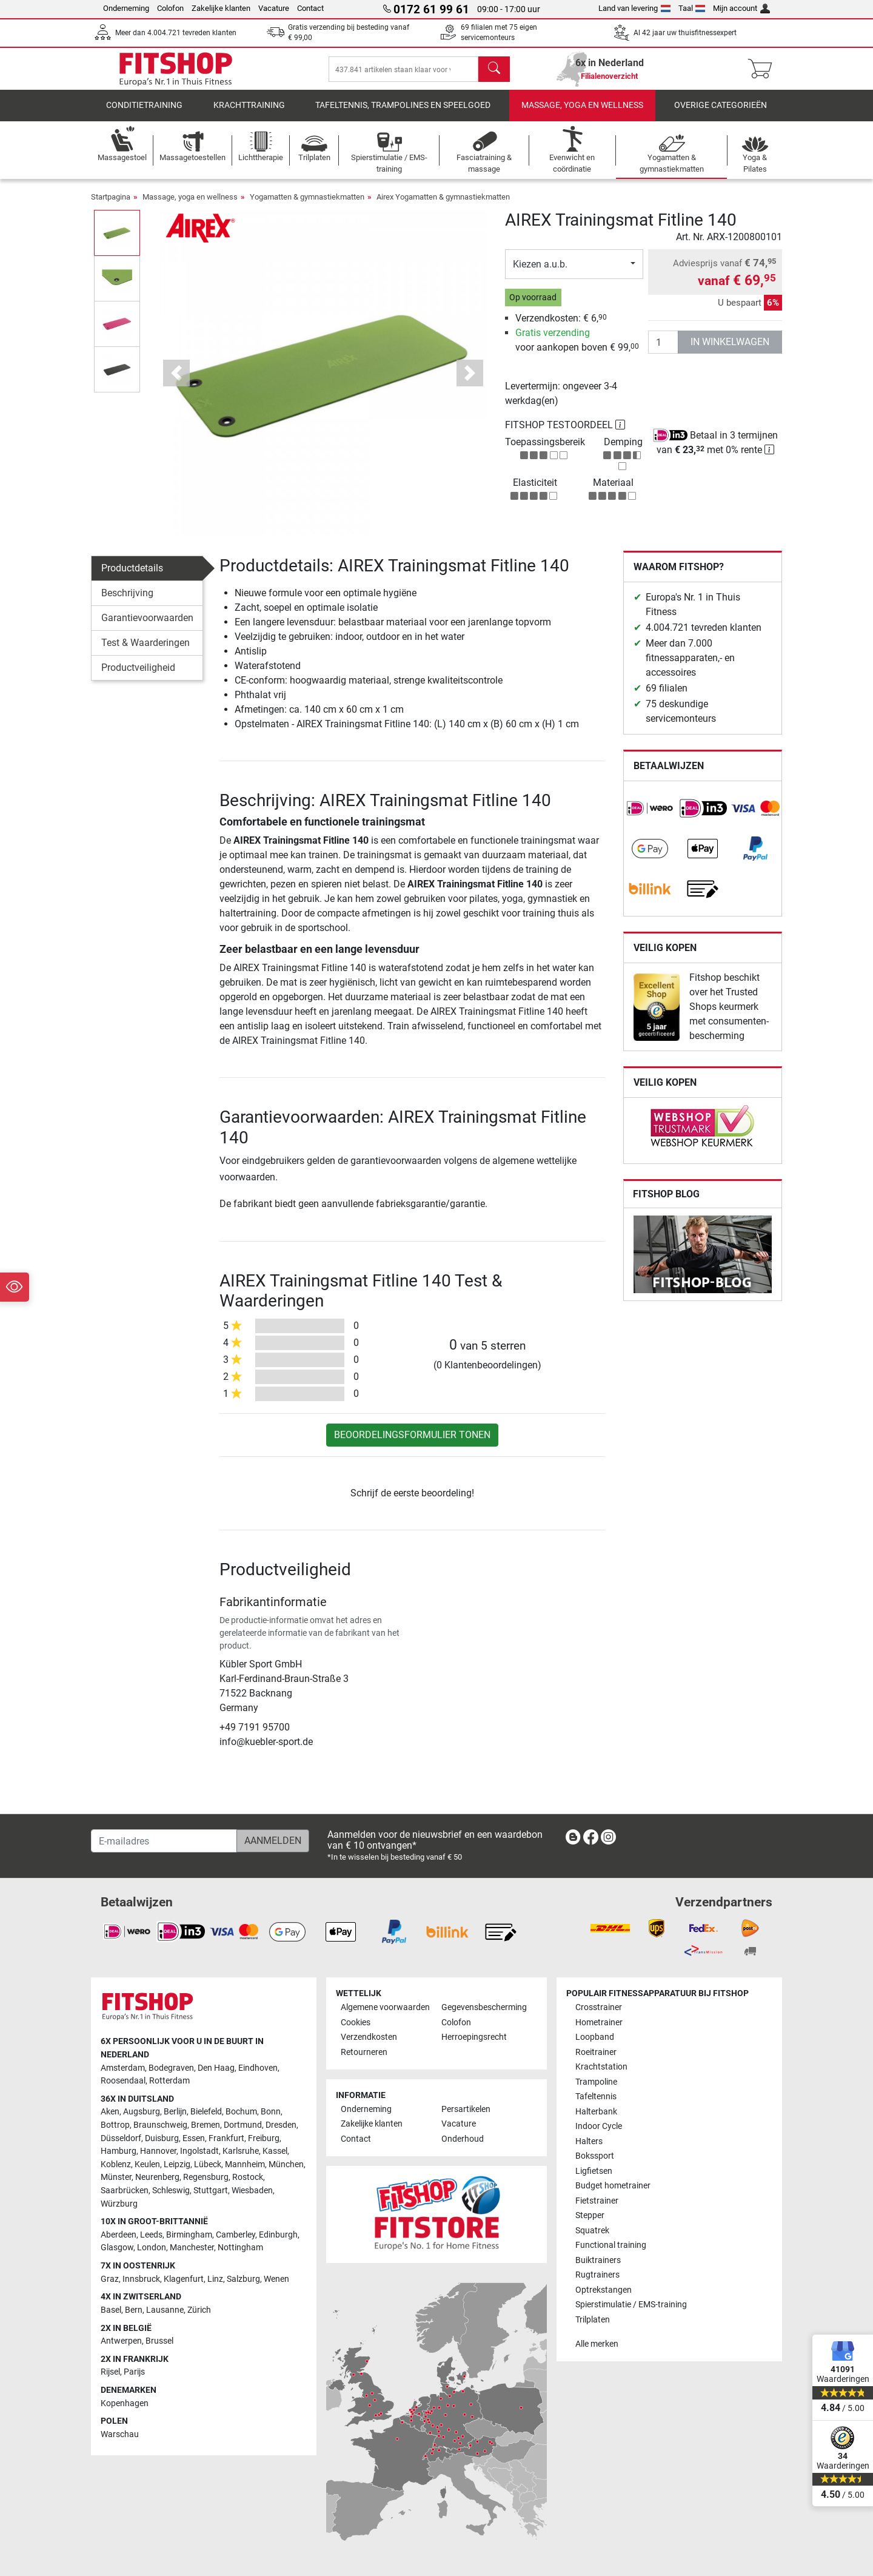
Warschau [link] (120, 2434)
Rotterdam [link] (169, 2081)
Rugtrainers (597, 2275)
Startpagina (110, 203)
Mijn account (741, 8)
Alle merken (596, 2344)
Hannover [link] (158, 2151)
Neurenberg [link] (157, 2177)
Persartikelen (465, 2109)
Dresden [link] (281, 2125)
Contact (310, 8)
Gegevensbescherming (484, 2007)
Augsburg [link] (141, 2112)
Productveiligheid (138, 674)
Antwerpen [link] (121, 2341)
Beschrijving (127, 599)
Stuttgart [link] (210, 2190)
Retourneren (364, 2052)
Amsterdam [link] (123, 2068)
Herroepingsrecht (474, 2037)
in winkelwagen (730, 348)
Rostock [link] (247, 2177)
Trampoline (596, 2082)
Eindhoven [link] (258, 2068)
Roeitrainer (596, 2052)
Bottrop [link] (115, 2125)
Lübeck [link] (207, 2164)
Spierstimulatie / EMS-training (631, 2304)
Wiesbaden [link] (252, 2190)
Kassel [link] (275, 2151)
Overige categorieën (720, 112)
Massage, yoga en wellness (582, 112)
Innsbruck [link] (141, 2279)
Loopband (594, 2037)
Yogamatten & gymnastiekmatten (307, 203)
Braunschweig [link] (160, 2125)
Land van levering (634, 8)
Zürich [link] (199, 2310)
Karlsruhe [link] (240, 2151)
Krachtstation (601, 2067)
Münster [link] (116, 2177)
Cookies (355, 2022)
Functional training (610, 2245)
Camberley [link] (235, 2235)
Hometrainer (599, 2022)
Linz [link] (215, 2279)
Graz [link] (110, 2279)
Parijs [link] (134, 2372)
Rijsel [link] (110, 2372)
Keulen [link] (147, 2164)
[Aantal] (663, 348)
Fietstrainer (596, 2201)
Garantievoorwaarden (147, 624)
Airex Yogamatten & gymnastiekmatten (443, 203)
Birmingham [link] (189, 2235)
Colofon (170, 8)
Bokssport (594, 2156)
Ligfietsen (593, 2171)
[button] (176, 379)
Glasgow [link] (117, 2247)
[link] (650, 815)
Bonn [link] (271, 2112)
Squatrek (592, 2230)
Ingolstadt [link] (199, 2151)
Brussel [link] (159, 2341)
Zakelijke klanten (221, 8)
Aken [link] (110, 2112)
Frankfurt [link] (226, 2138)
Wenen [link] (276, 2279)
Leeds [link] (151, 2235)
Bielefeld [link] (206, 2112)
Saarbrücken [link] (125, 2190)
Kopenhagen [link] (125, 2403)
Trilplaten (592, 2320)
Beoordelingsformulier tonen (412, 1441)
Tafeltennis (596, 2096)
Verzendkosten (369, 2037)
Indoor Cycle (598, 2126)
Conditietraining (144, 112)
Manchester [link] (192, 2247)
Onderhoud (462, 2139)
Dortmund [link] (243, 2125)
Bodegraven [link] (171, 2068)
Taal (692, 8)
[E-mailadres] (164, 1840)
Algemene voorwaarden (385, 2007)
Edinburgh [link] (278, 2235)
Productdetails (132, 574)
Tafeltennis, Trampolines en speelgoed (402, 112)
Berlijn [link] (175, 2112)
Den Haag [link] (216, 2068)
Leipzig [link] (177, 2164)
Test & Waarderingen (145, 649)
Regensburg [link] (206, 2177)
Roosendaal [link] (123, 2081)
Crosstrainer (598, 2007)
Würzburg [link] (119, 2204)
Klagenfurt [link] (184, 2279)
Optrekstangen (603, 2290)
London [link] (151, 2247)
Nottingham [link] (240, 2247)
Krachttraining (249, 112)
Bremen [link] (205, 2125)
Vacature (273, 8)
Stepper (589, 2215)
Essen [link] (193, 2138)
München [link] (286, 2164)
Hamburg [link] (118, 2151)
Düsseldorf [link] (121, 2138)
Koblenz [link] (116, 2164)
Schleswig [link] (171, 2190)
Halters (589, 2141)
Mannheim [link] (245, 2164)
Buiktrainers (598, 2260)
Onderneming (126, 8)
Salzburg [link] (243, 2279)
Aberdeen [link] (118, 2235)
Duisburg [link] (162, 2138)
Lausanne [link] (165, 2310)
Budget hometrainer (613, 2186)
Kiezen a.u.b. (540, 270)
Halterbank (596, 2112)
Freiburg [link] (263, 2138)
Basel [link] (111, 2310)
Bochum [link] (241, 2112)
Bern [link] (133, 2310)
